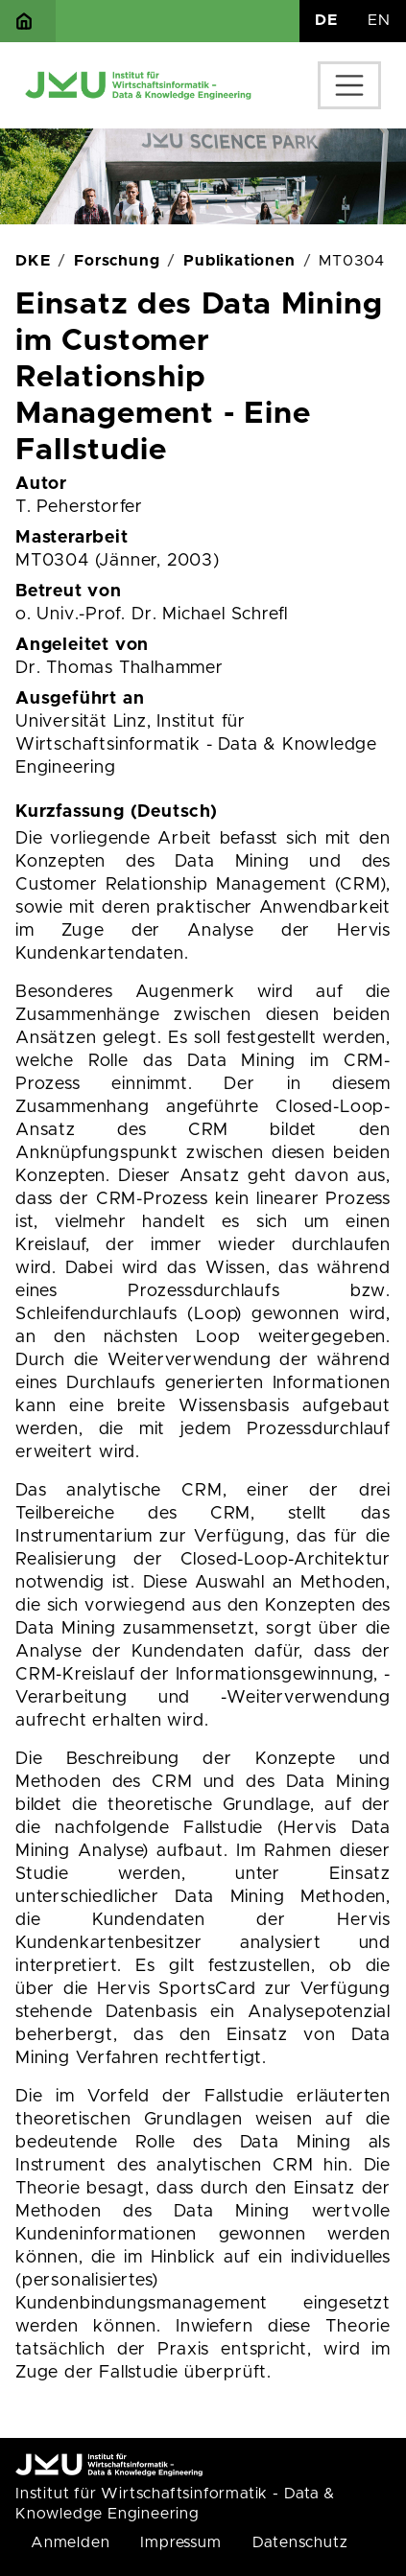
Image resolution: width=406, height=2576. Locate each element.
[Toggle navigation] (349, 85)
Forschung (116, 260)
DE (326, 20)
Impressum (180, 2542)
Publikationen (239, 260)
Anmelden (70, 2542)
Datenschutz (300, 2542)
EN (379, 20)
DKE (32, 260)
